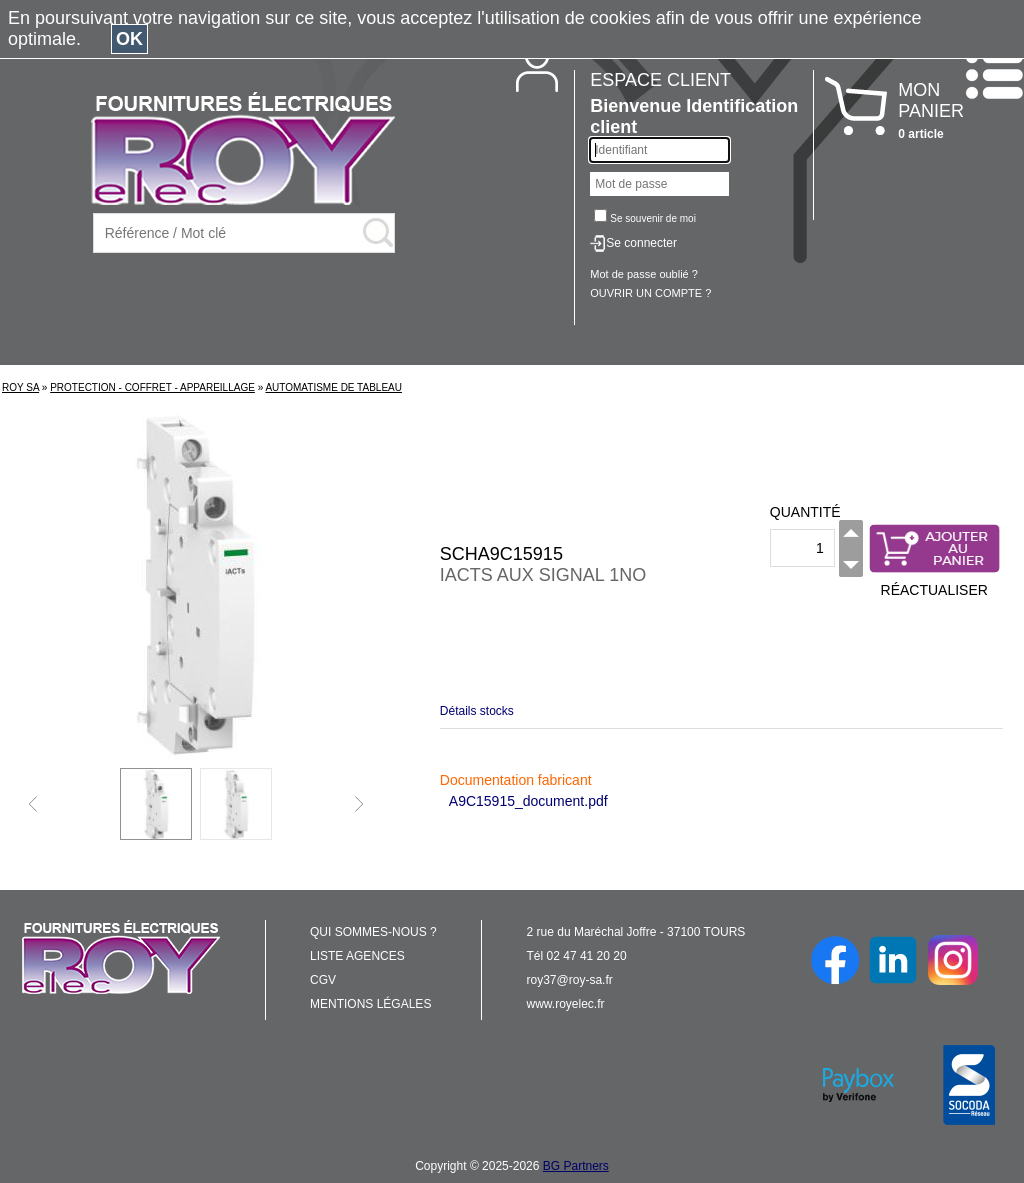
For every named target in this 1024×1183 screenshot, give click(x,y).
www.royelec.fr (566, 1004)
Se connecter (641, 243)
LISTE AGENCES (357, 956)
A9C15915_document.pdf (528, 801)
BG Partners (576, 1166)
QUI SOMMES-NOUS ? (373, 932)
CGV (323, 980)
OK (129, 39)
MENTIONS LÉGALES (370, 1004)
